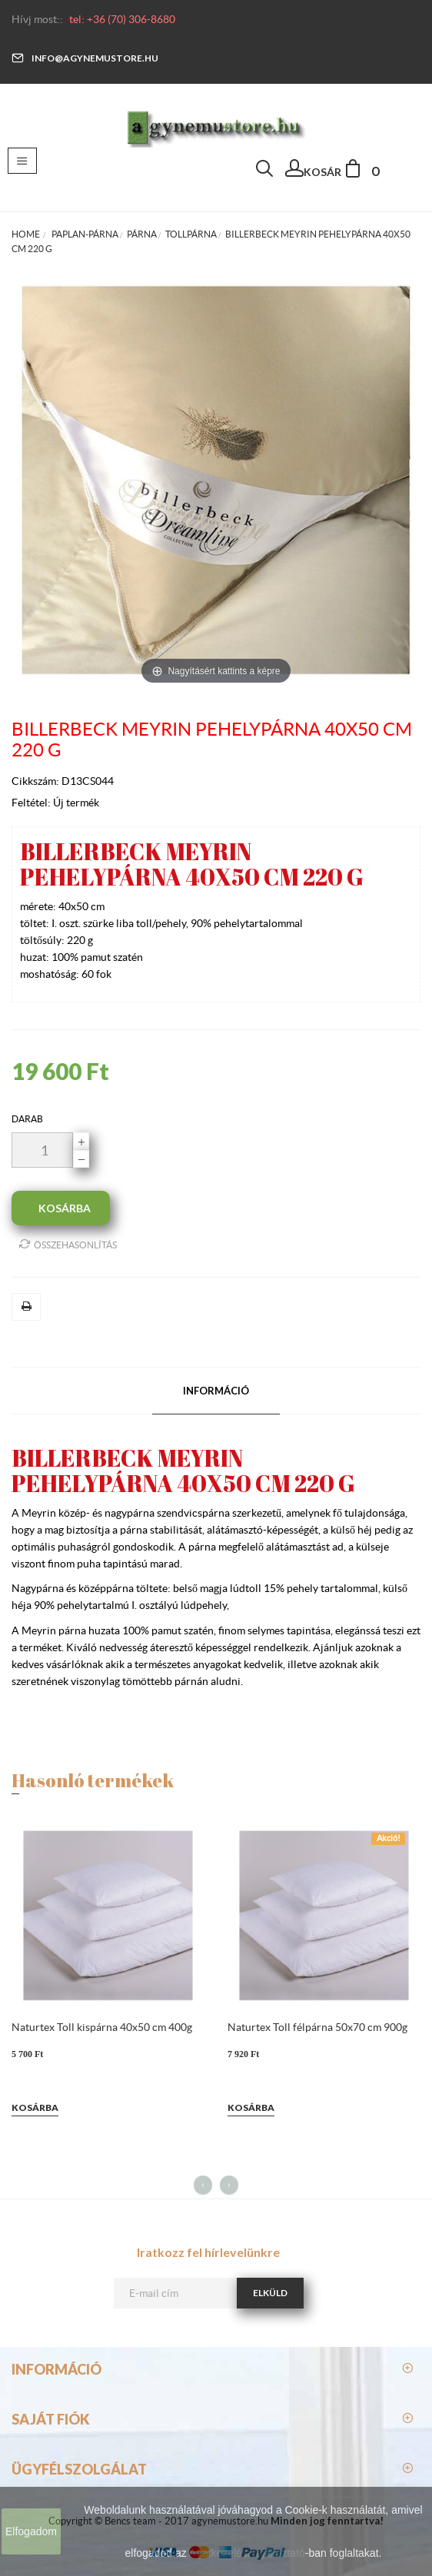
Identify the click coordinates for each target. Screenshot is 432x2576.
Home (26, 234)
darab (27, 1119)
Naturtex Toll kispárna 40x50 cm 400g (102, 2027)
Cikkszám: (36, 781)
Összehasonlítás (68, 1244)
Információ (216, 1390)
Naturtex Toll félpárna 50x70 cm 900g (317, 2027)
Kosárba (35, 2107)
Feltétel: (32, 802)
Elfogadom (31, 2531)
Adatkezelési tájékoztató (247, 2553)
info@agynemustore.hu (85, 58)
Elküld (270, 2292)
